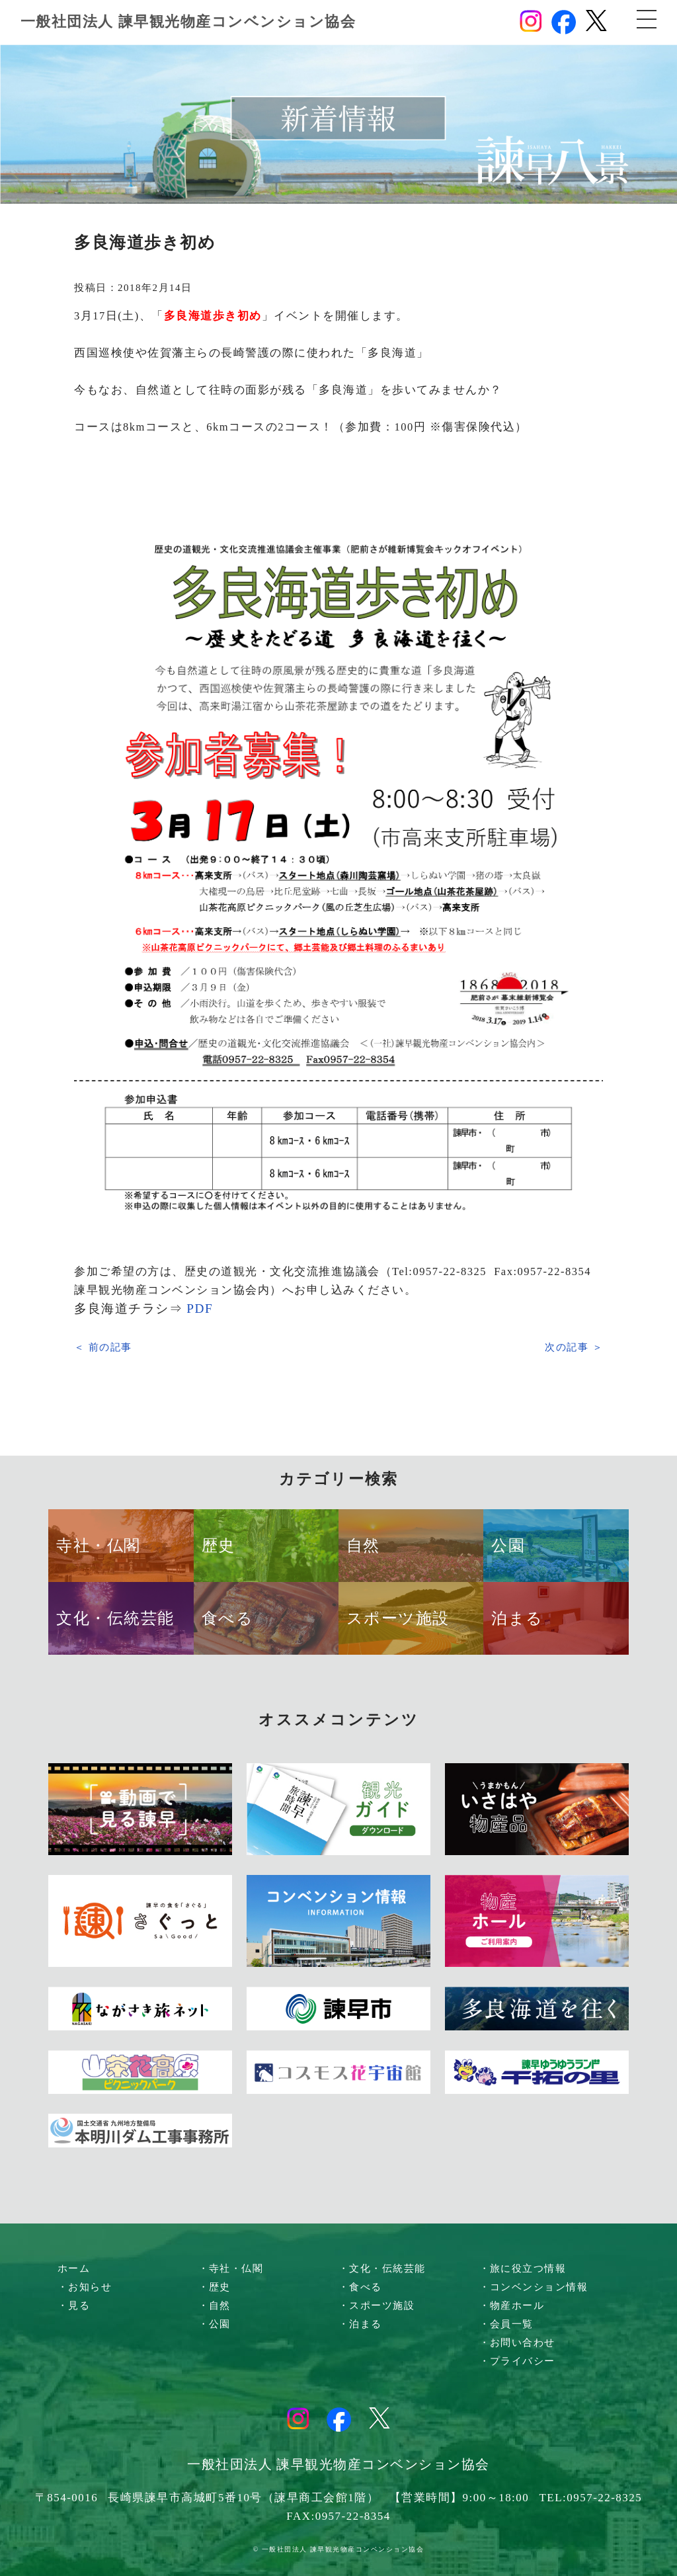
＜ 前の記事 (103, 1347)
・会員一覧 (506, 2324)
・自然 (214, 2305)
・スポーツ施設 (376, 2305)
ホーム (74, 2268)
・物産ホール (512, 2305)
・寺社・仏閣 (231, 2268)
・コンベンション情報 (533, 2287)
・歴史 (214, 2287)
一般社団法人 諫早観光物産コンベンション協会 (188, 21)
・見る (74, 2305)
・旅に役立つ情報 (523, 2268)
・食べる (360, 2287)
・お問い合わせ (517, 2342)
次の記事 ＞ (574, 1347)
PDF (199, 1308)
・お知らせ (85, 2287)
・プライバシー (517, 2361)
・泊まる (360, 2324)
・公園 (214, 2324)
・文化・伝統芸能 (382, 2268)
